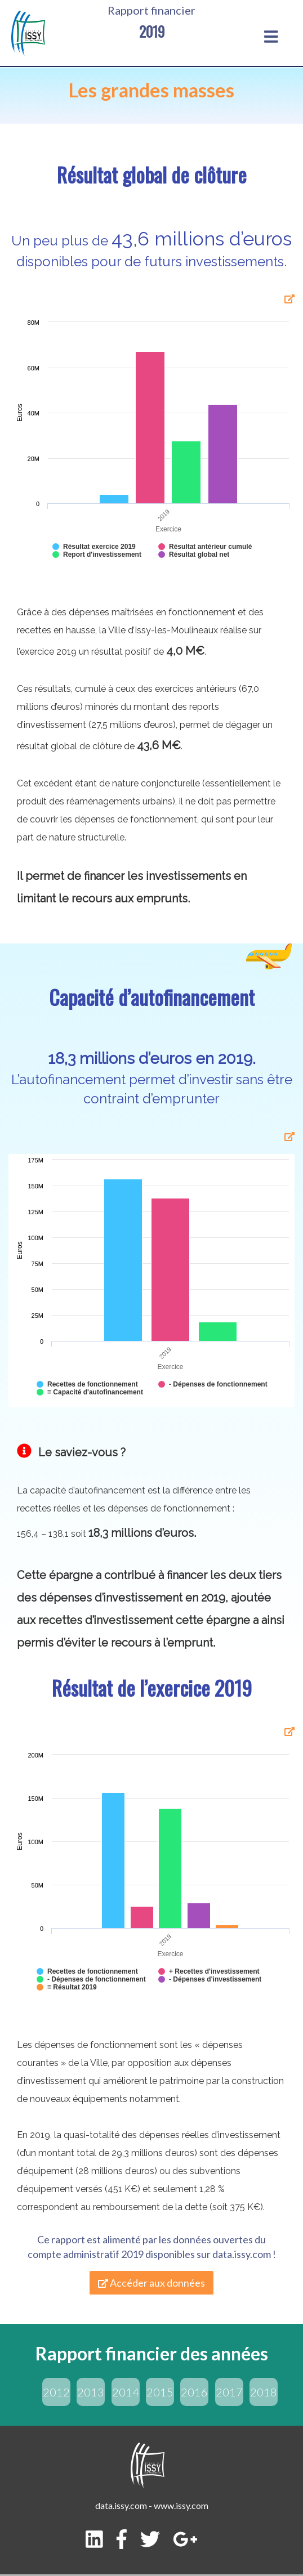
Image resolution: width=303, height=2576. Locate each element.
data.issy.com (241, 2254)
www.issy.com (181, 2505)
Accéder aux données (151, 2283)
